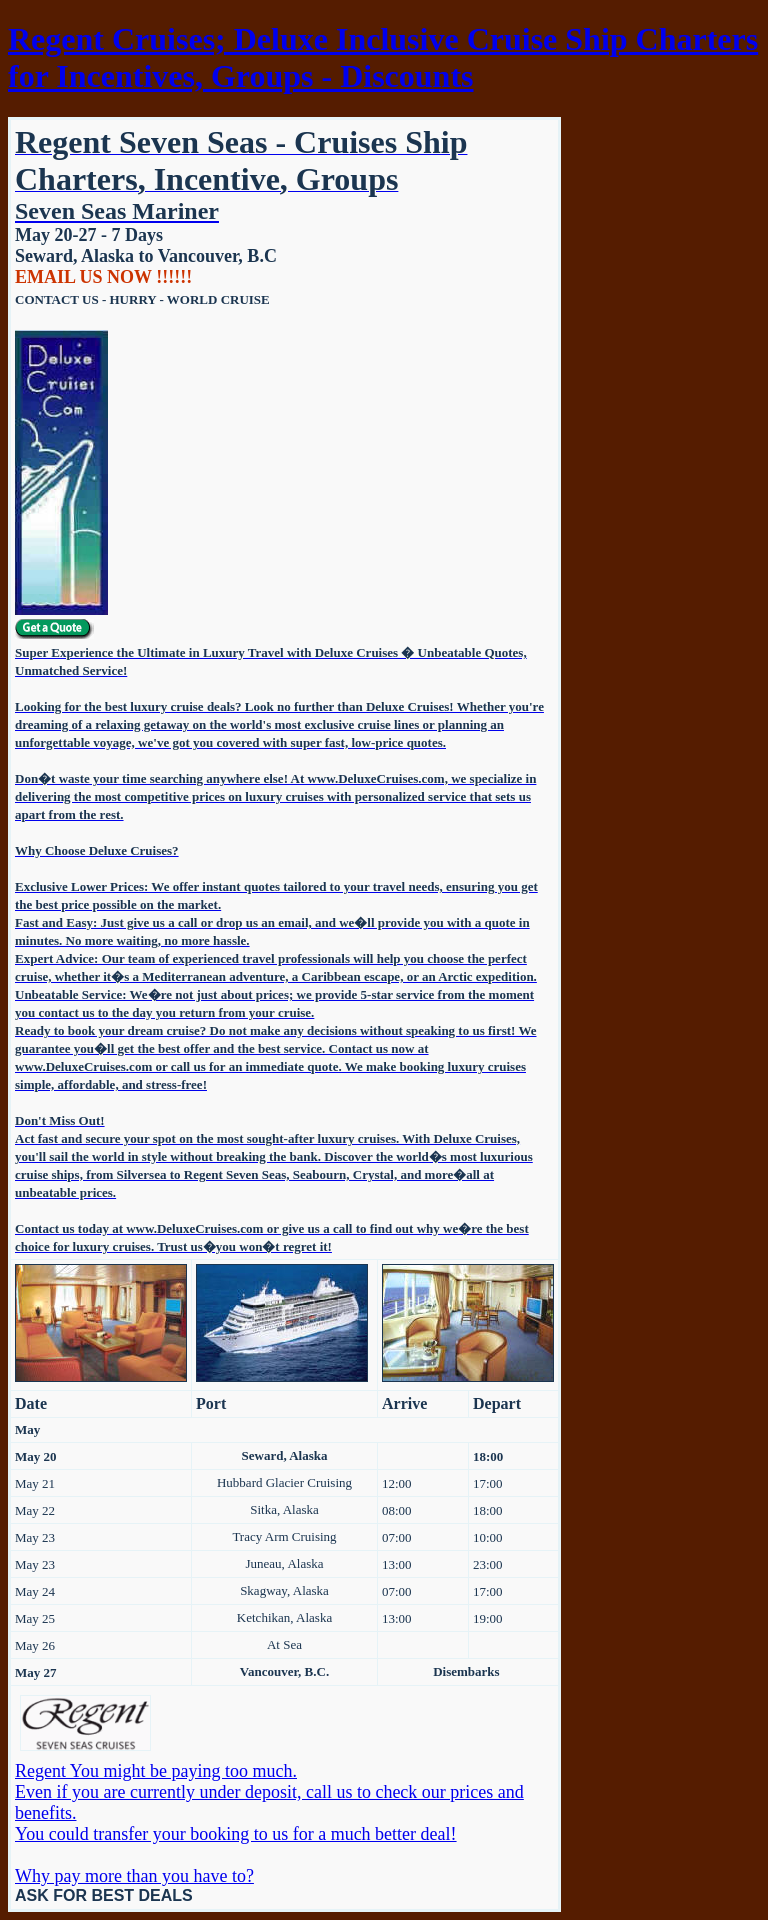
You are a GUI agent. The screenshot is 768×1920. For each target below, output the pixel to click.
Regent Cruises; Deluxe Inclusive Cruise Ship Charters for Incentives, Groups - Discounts (383, 57)
